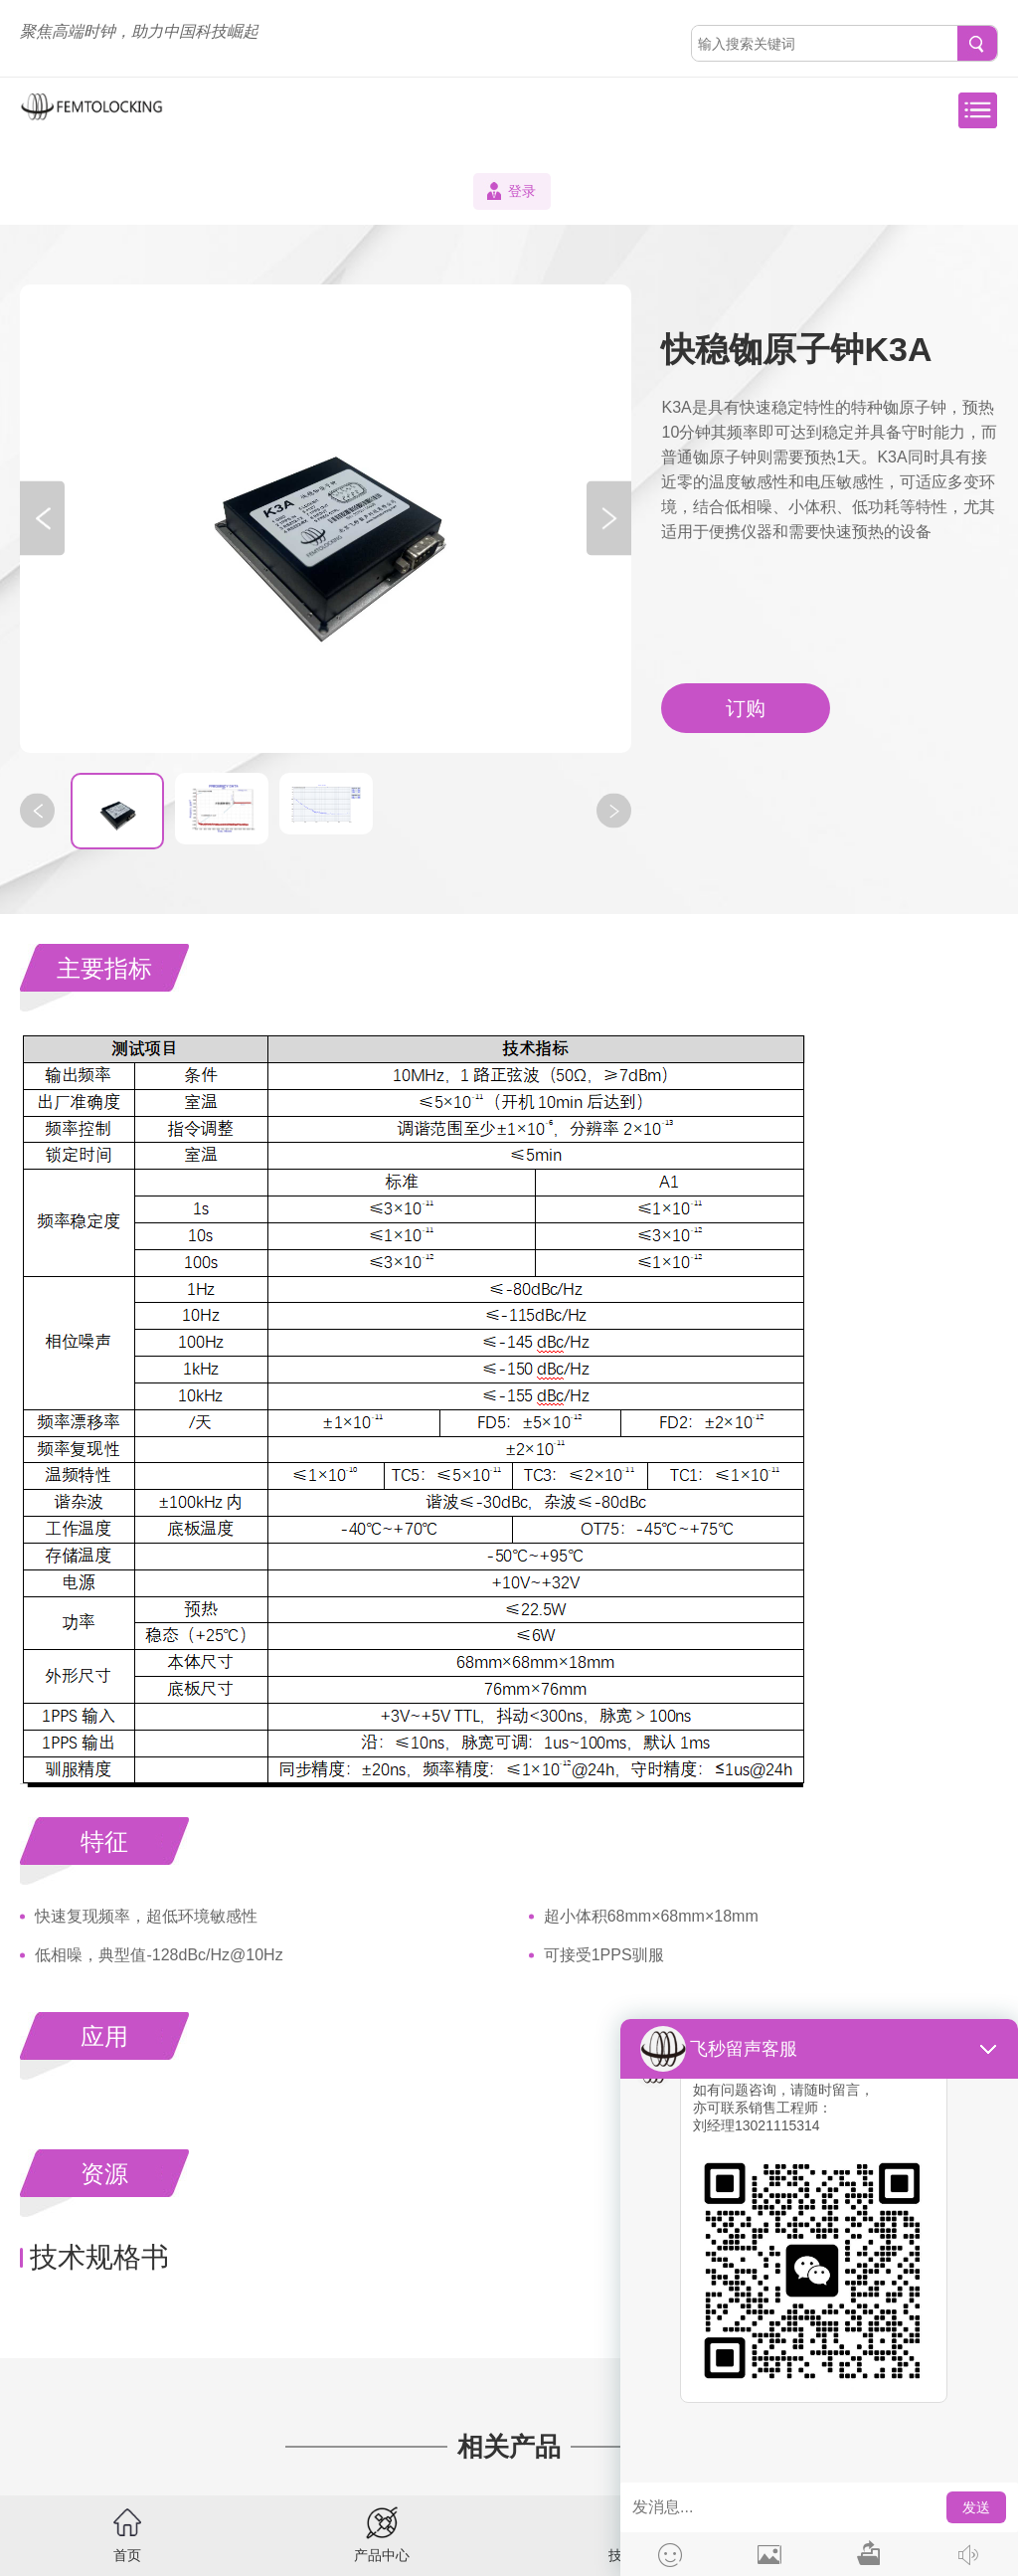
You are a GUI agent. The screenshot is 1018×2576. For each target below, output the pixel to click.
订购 (745, 708)
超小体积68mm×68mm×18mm (651, 1916)
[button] (42, 518)
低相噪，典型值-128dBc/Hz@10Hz (158, 1954)
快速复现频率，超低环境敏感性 (146, 1916)
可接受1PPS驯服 (604, 1954)
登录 (522, 191)
